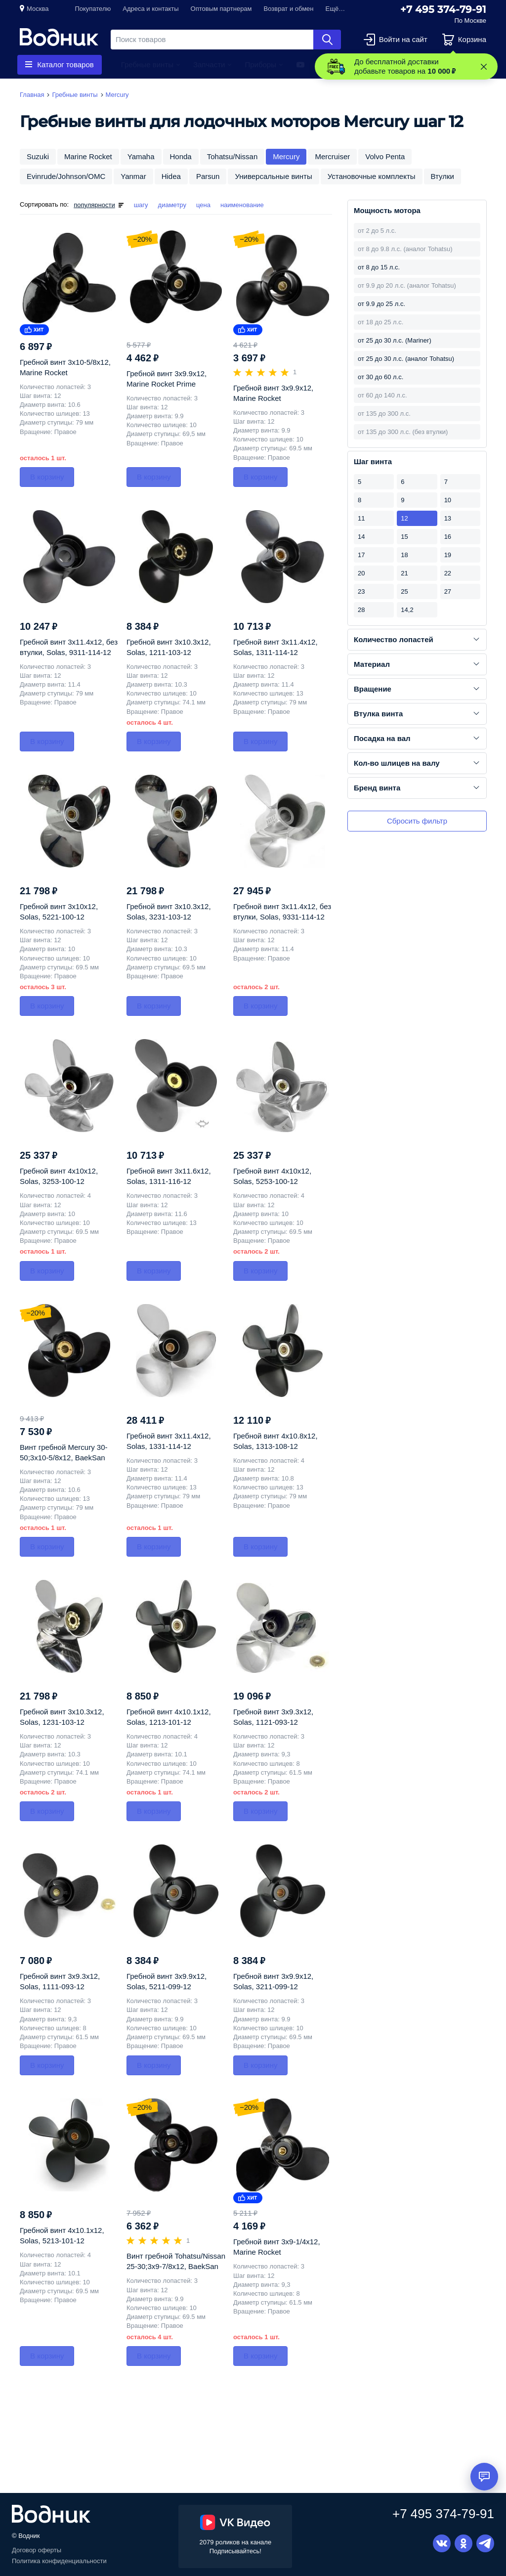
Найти (327, 39)
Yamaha (141, 156)
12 (404, 518)
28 (361, 609)
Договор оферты (36, 2550)
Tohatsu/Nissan (232, 156)
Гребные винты (147, 64)
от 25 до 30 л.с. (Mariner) (394, 340)
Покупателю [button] (93, 8)
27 (447, 591)
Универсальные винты (273, 176)
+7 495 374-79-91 (443, 9)
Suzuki (38, 156)
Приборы (260, 64)
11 (361, 518)
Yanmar (133, 176)
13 (447, 518)
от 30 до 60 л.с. (380, 377)
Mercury (286, 156)
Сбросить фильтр (417, 821)
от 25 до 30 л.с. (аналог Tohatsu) (406, 358)
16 (447, 536)
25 (404, 591)
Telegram (485, 2543)
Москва (37, 8)
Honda (181, 156)
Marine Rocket (88, 156)
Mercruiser (332, 156)
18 (404, 555)
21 (404, 573)
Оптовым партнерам (221, 8)
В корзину (47, 477)
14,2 (407, 609)
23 (361, 591)
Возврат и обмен (289, 8)
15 (404, 536)
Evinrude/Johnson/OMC (66, 176)
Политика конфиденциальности (59, 2561)
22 (447, 573)
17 (361, 555)
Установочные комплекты (372, 176)
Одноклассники (463, 2543)
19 (447, 555)
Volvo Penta (385, 156)
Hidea (171, 176)
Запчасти (209, 64)
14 (361, 536)
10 (447, 500)
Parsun (208, 176)
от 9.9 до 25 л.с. (381, 303)
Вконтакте (442, 2543)
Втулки (442, 176)
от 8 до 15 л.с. (379, 267)
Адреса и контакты (150, 8)
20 (361, 573)
